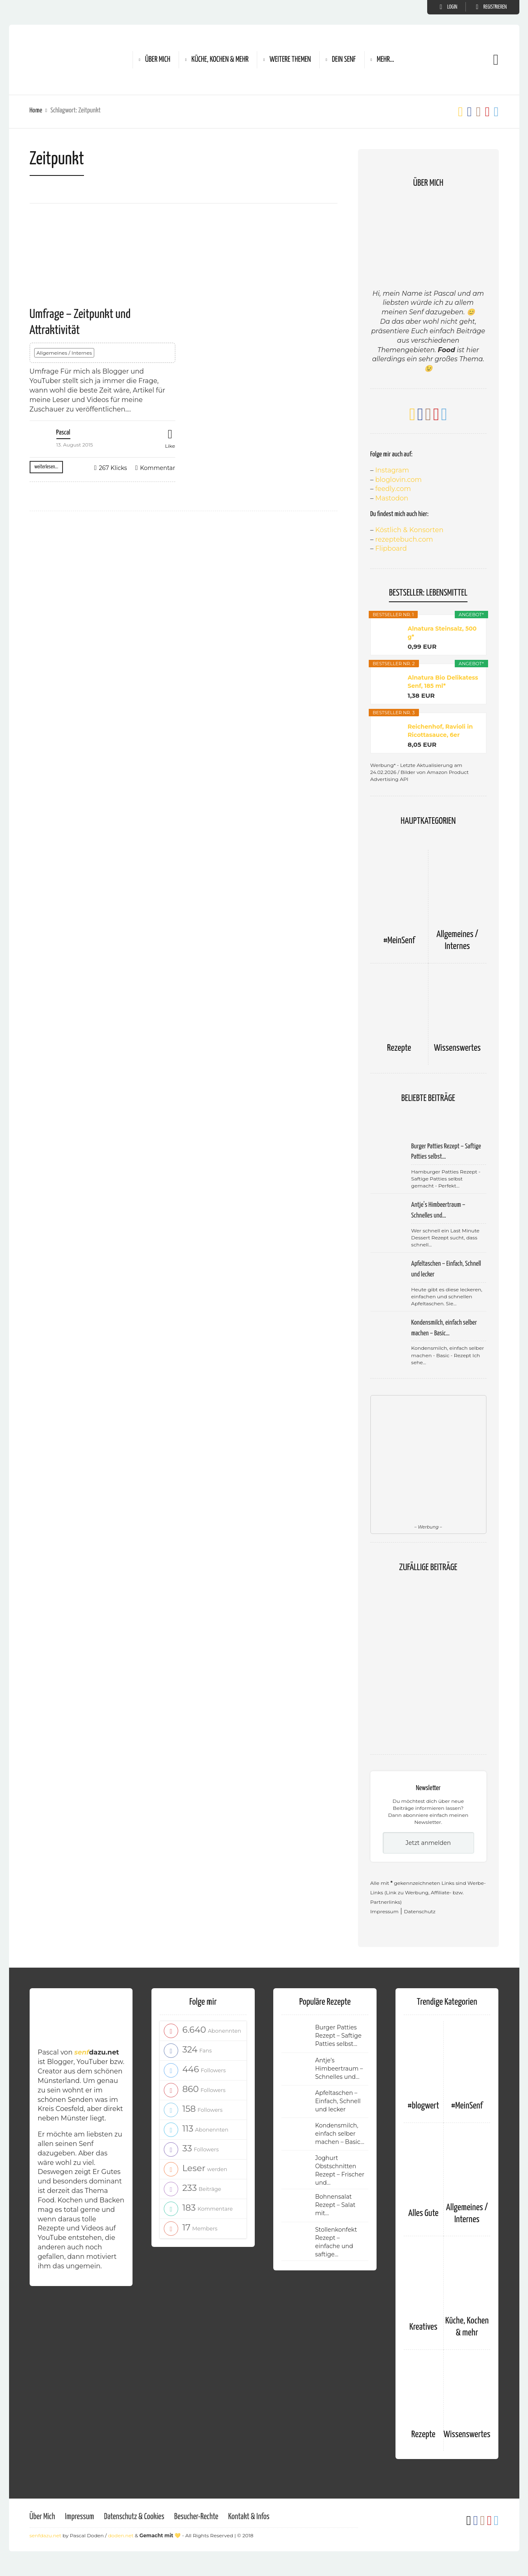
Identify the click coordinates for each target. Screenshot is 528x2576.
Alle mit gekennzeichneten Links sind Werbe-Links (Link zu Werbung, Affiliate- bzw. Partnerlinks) (428, 1892)
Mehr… (385, 59)
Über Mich (157, 59)
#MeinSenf (399, 940)
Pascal (63, 432)
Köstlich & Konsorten (409, 530)
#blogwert (423, 2106)
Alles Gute (423, 2213)
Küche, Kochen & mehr (220, 59)
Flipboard (391, 548)
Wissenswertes (457, 1048)
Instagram (392, 470)
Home (36, 110)
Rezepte (399, 1048)
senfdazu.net (45, 2535)
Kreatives (423, 2327)
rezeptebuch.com (404, 539)
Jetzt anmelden (428, 1843)
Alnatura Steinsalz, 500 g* (442, 632)
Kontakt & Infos (248, 2517)
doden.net (120, 2535)
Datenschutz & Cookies (134, 2517)
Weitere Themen (290, 59)
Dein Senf (344, 59)
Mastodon (391, 498)
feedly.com (393, 489)
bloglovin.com (398, 480)
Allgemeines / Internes (64, 353)
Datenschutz (420, 1911)
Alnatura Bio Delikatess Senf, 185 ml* (443, 682)
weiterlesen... (46, 467)
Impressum (384, 1911)
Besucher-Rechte (196, 2517)
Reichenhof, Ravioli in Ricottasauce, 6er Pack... (440, 731)
